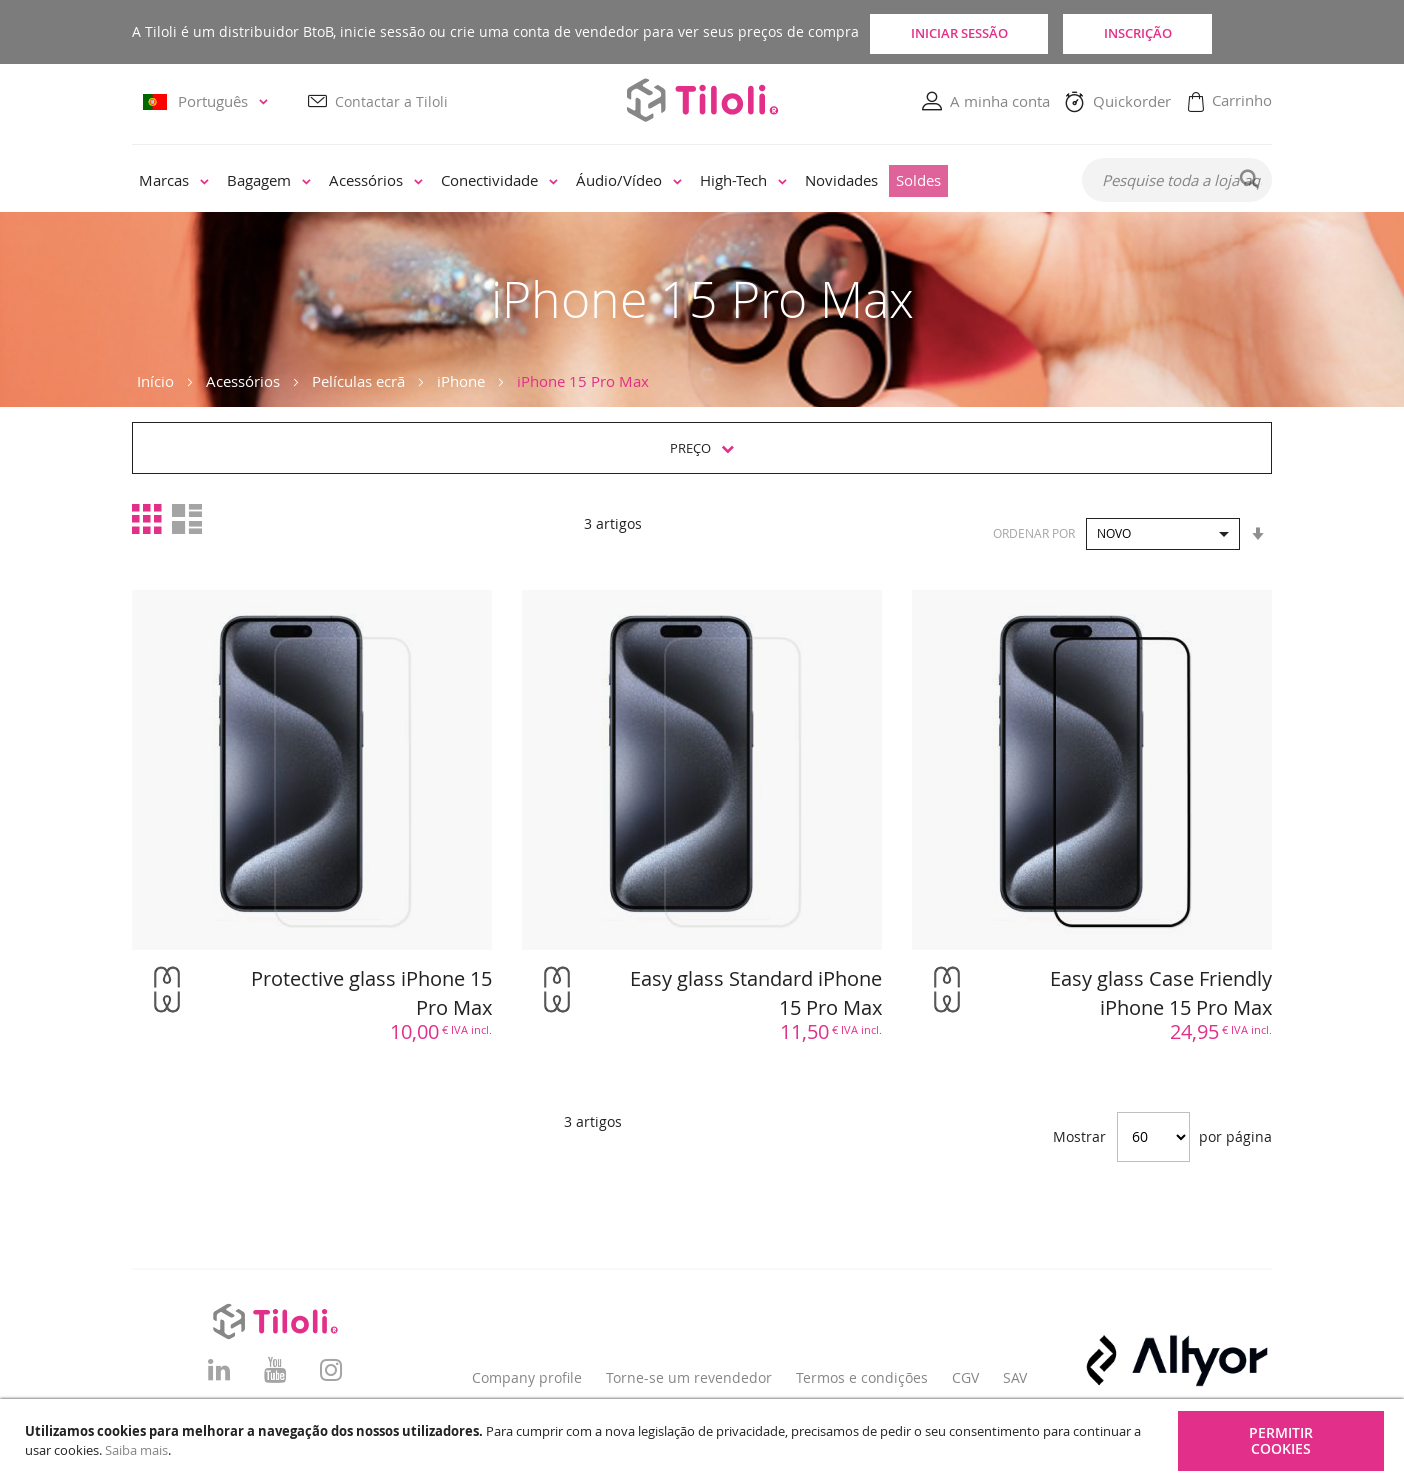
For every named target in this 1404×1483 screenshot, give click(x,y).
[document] (704, 1441)
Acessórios (243, 381)
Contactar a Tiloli (391, 101)
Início (155, 381)
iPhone (461, 381)
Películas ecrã (358, 381)
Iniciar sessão (967, 32)
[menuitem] (174, 182)
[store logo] (702, 100)
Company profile (527, 1377)
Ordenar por (1034, 533)
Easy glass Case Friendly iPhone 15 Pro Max (1161, 993)
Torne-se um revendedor (689, 1377)
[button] (208, 102)
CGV (965, 1377)
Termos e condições (862, 1377)
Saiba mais (136, 1450)
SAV (1015, 1377)
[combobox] (1177, 181)
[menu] (593, 182)
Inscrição (1182, 32)
